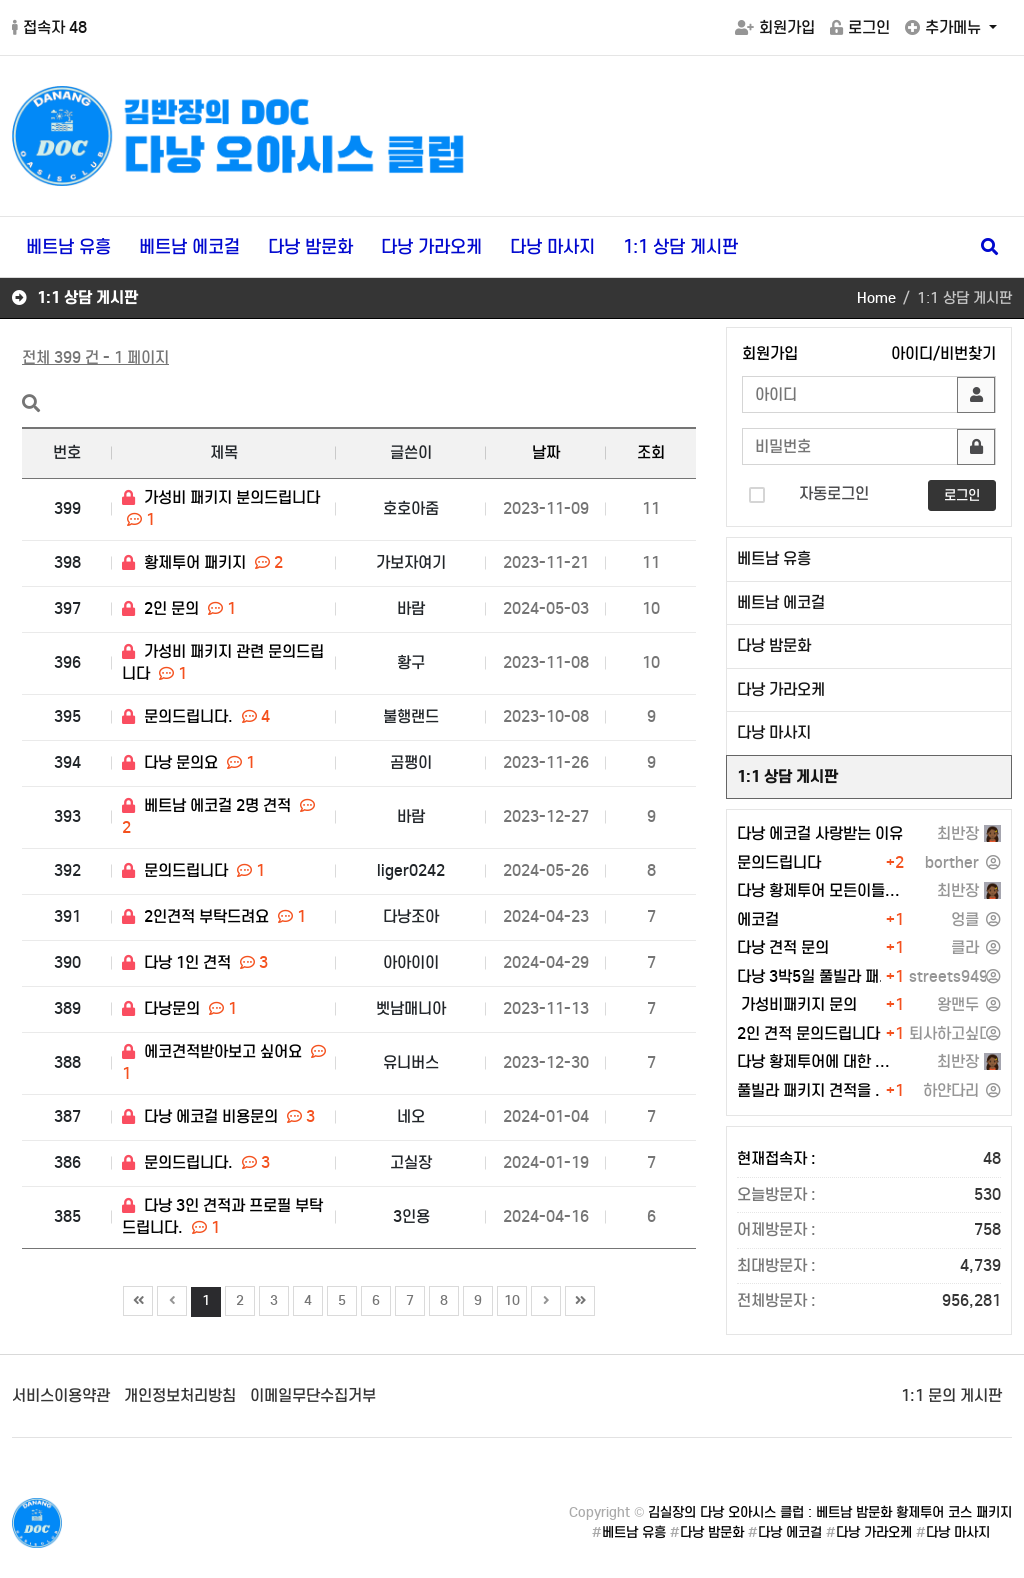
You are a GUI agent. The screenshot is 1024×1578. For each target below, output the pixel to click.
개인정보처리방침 (180, 1395)
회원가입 (775, 27)
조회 (651, 452)
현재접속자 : (869, 1159)
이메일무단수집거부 (313, 1395)
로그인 (860, 27)
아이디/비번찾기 (943, 353)
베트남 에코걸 (189, 247)
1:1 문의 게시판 (951, 1395)
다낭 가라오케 (431, 247)
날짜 (546, 452)
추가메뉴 (945, 27)
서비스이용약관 (61, 1395)
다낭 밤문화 (310, 247)
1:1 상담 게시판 (680, 247)
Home (876, 298)
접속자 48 (49, 27)
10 (509, 1298)
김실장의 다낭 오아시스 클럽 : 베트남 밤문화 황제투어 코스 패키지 (830, 1512)
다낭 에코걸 (790, 1532)
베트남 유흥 (68, 247)
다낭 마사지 (552, 247)
